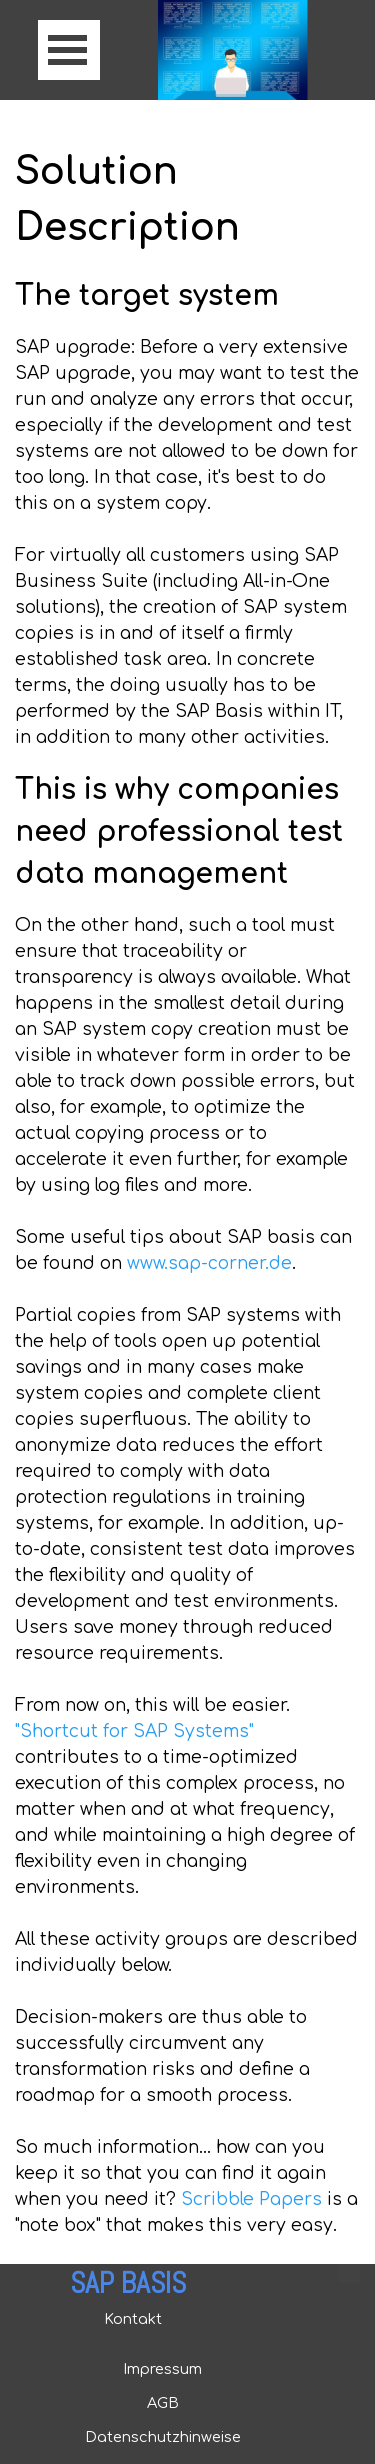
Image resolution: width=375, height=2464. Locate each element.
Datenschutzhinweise (163, 2437)
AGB (163, 2403)
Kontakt (133, 2319)
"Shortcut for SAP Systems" (134, 1731)
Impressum (162, 2369)
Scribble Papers (251, 2199)
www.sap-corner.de (209, 1263)
